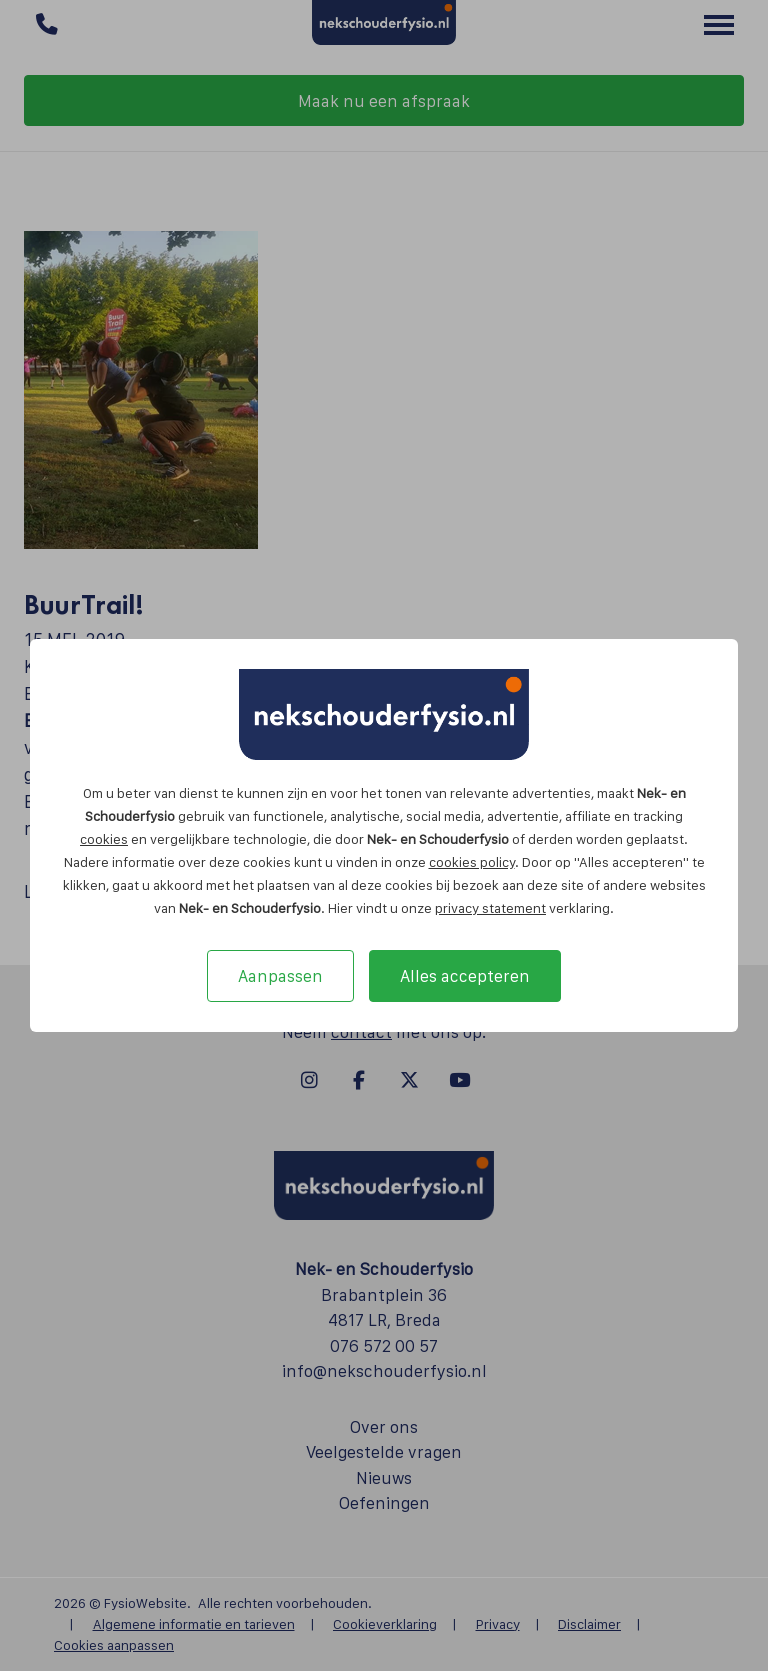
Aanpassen (280, 976)
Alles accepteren (465, 976)
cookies (104, 839)
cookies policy (472, 862)
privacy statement (490, 908)
